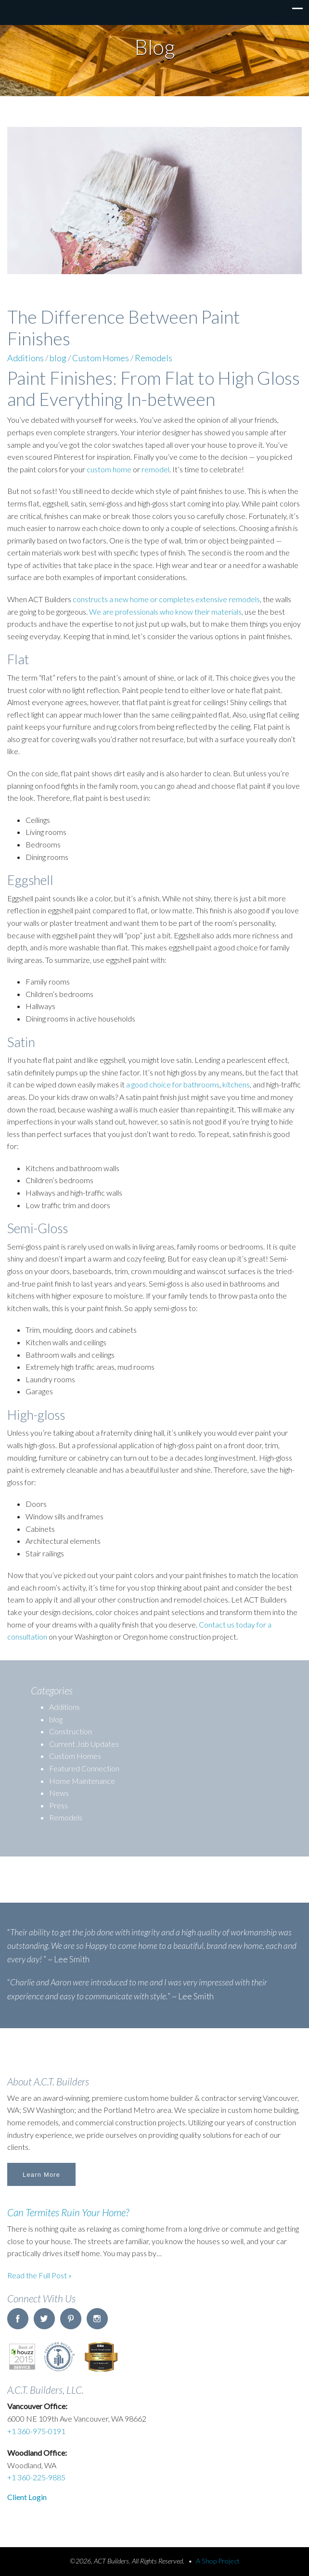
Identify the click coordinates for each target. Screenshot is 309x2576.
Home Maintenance (82, 1780)
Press (58, 1805)
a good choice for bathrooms (172, 1084)
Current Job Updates (84, 1743)
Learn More (41, 2174)
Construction (70, 1731)
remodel (155, 469)
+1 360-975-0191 (36, 2431)
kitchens (236, 1084)
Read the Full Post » (39, 2275)
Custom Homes (100, 358)
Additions (25, 358)
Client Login (27, 2496)
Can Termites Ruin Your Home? (68, 2212)
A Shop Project (218, 2561)
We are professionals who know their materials (165, 611)
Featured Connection (84, 1768)
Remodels (153, 358)
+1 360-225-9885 (36, 2477)
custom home (109, 469)
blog (58, 358)
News (59, 1792)
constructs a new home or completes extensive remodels (166, 599)
